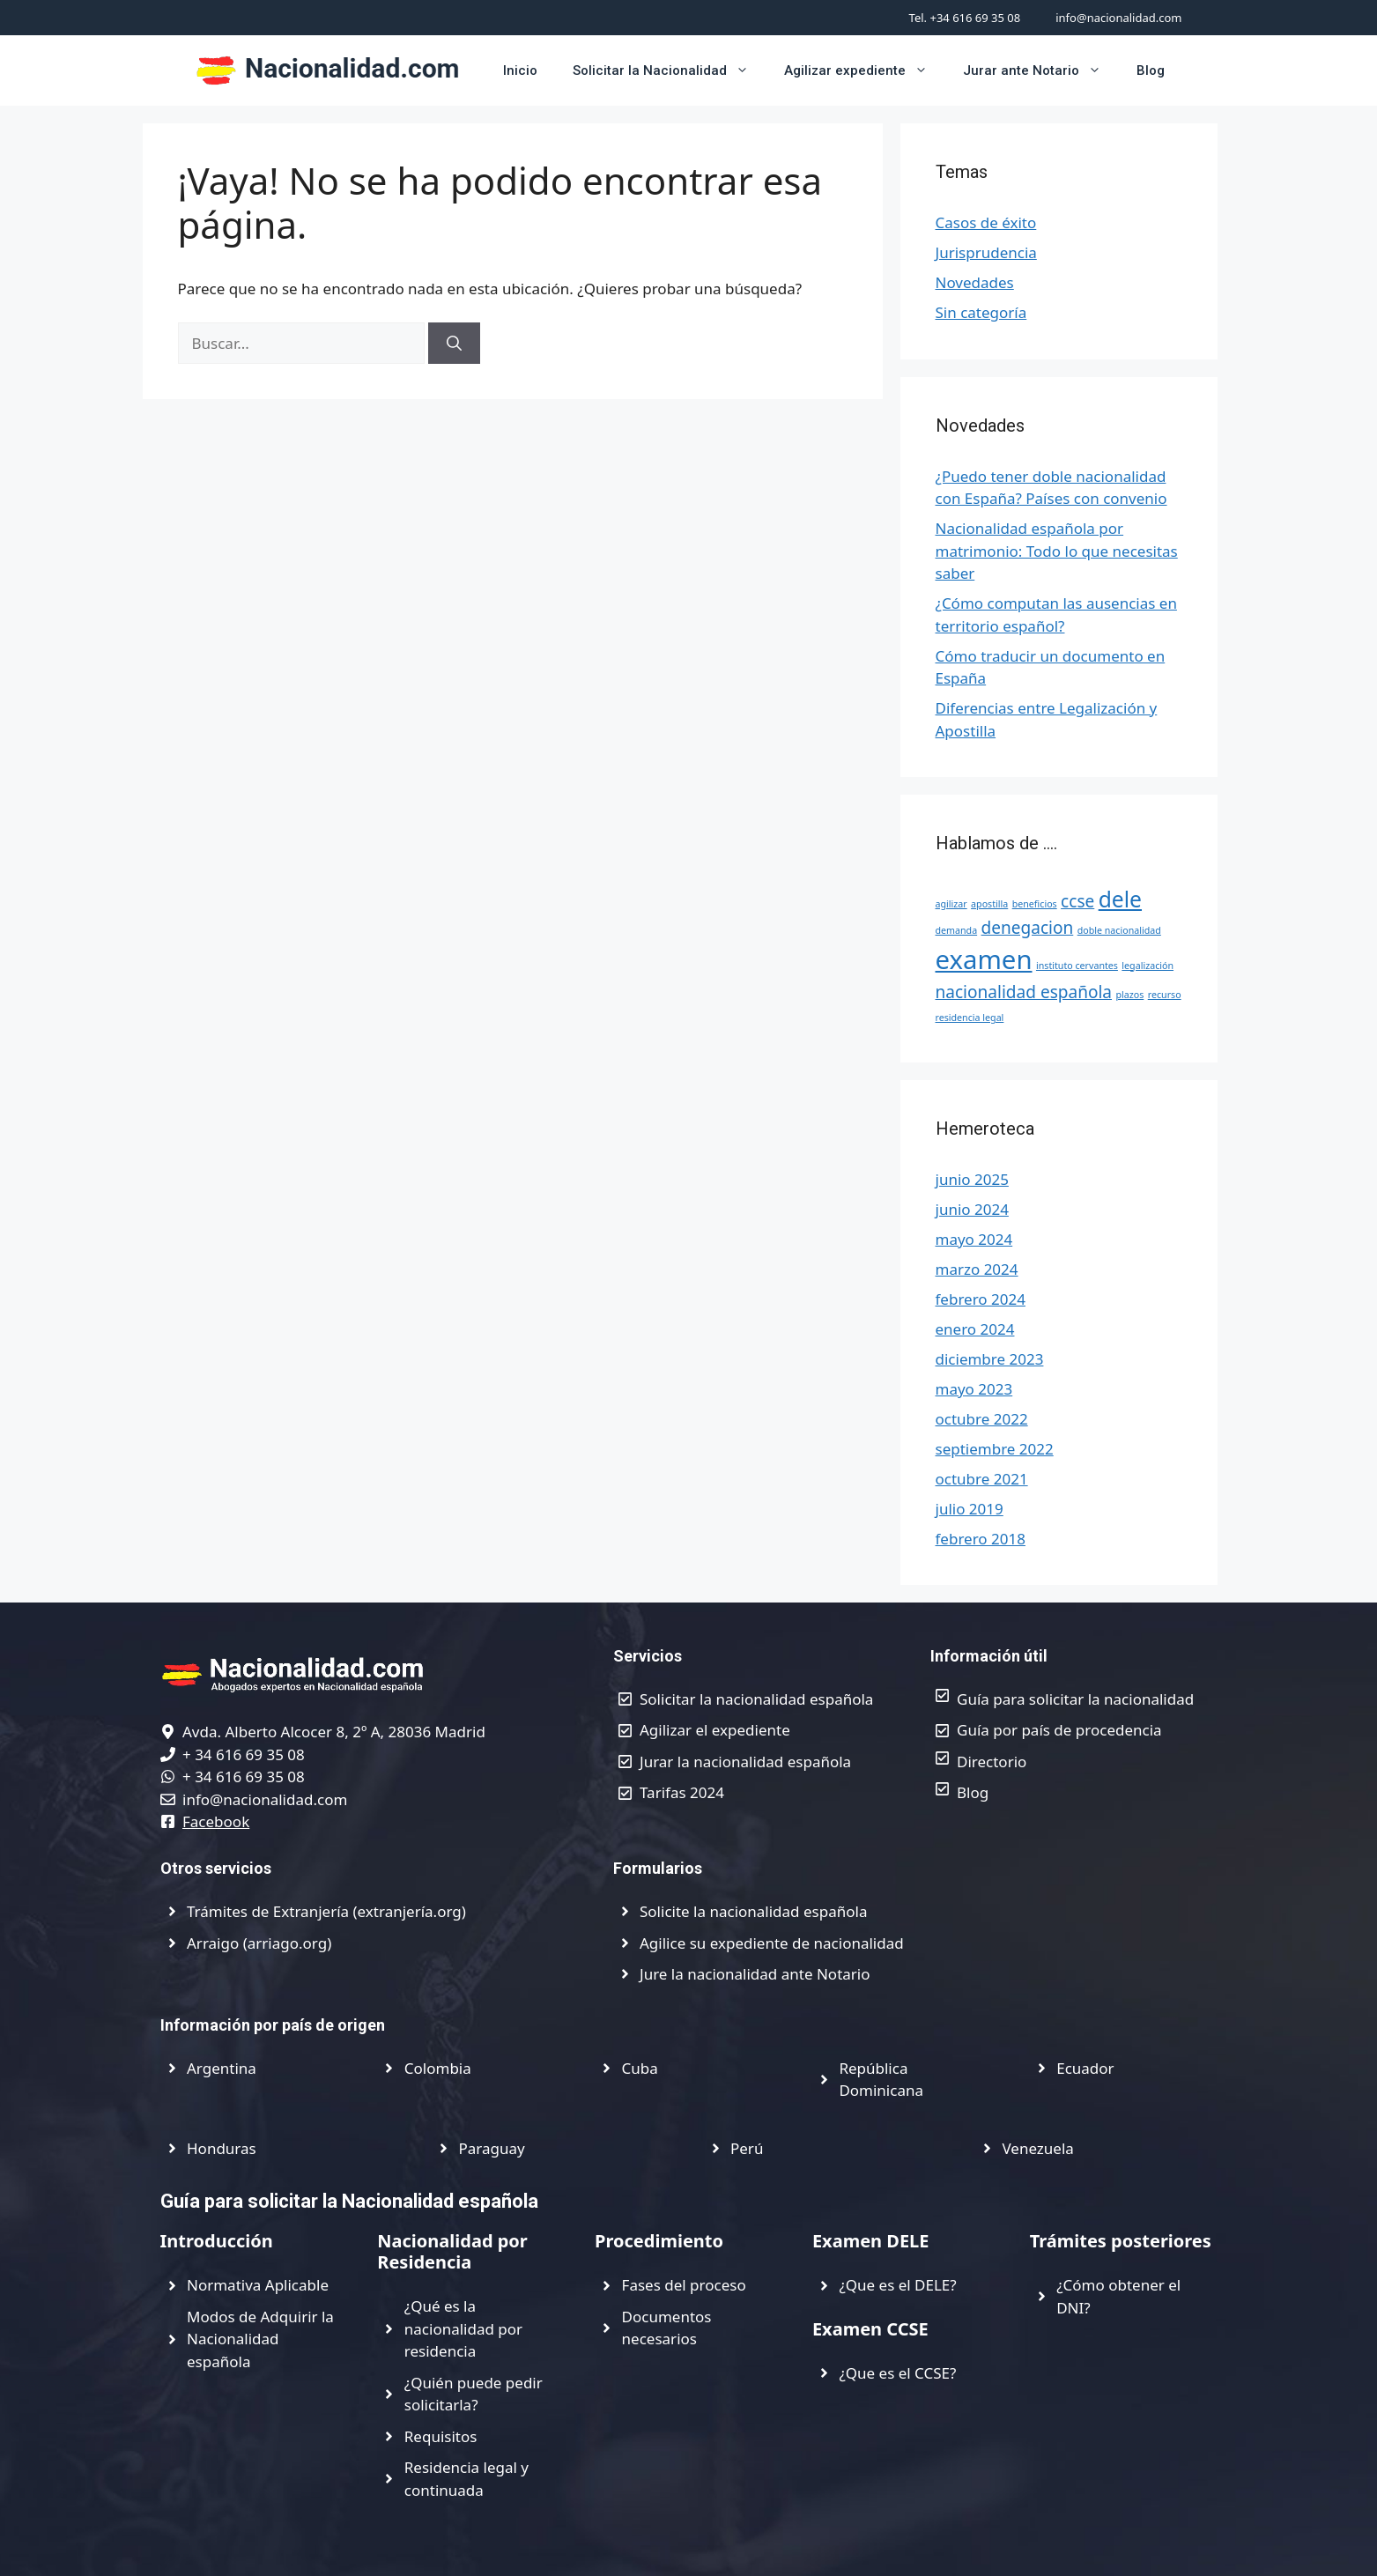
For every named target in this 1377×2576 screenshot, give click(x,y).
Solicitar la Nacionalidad (669, 70)
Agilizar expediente (864, 70)
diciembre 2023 (990, 1359)
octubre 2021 (982, 1479)
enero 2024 (975, 1329)
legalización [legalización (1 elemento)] (1147, 965)
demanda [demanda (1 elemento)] (957, 930)
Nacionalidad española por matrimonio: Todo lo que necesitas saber (1057, 550)
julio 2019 (969, 1509)
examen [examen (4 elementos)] (984, 959)
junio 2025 (972, 1179)
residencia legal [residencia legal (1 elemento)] (970, 1017)
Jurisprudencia (986, 252)
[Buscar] (454, 343)
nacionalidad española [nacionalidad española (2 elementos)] (1024, 992)
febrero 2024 (980, 1299)
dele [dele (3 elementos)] (1120, 899)
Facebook (215, 1821)
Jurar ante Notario (1041, 70)
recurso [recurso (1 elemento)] (1164, 994)
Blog (1150, 70)
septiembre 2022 (995, 1449)
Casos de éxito (986, 222)
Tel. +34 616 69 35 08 (965, 18)
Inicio (520, 70)
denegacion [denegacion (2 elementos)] (1027, 927)
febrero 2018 (980, 1539)
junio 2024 (972, 1209)
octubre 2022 (982, 1419)
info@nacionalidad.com (1118, 18)
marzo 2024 (977, 1269)
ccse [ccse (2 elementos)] (1077, 901)
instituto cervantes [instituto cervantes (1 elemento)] (1077, 965)
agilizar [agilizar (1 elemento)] (951, 904)
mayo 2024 (974, 1239)
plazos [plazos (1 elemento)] (1129, 994)
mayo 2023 (974, 1389)
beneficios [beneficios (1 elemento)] (1034, 904)
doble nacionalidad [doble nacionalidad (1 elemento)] (1119, 930)
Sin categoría (981, 312)
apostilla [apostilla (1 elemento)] (989, 904)
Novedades (975, 282)
